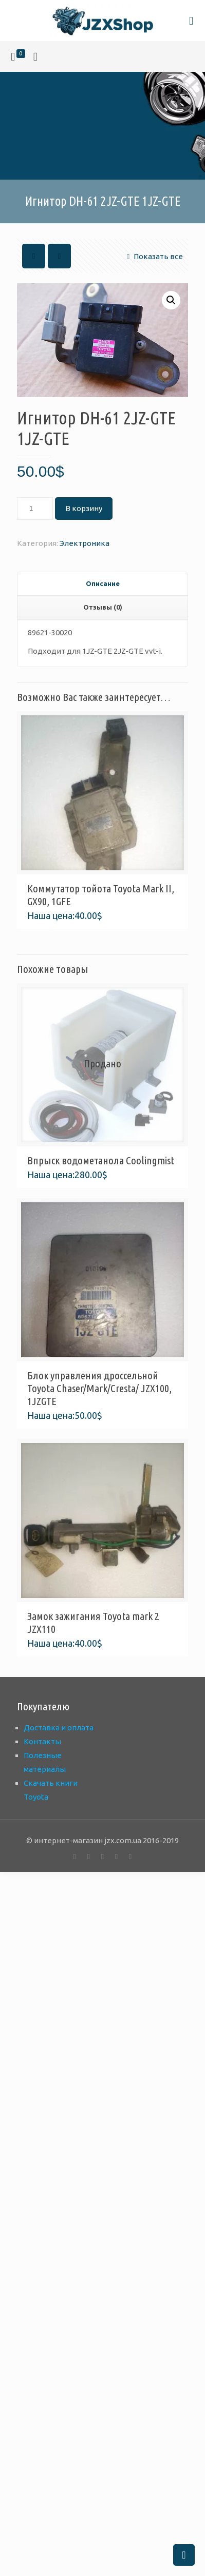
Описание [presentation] (103, 583)
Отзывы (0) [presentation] (102, 607)
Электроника (84, 543)
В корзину (83, 508)
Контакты (42, 1741)
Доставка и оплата (59, 1727)
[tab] (102, 584)
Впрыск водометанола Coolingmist (100, 1160)
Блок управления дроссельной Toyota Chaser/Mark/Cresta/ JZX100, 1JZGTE (99, 1388)
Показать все (153, 256)
